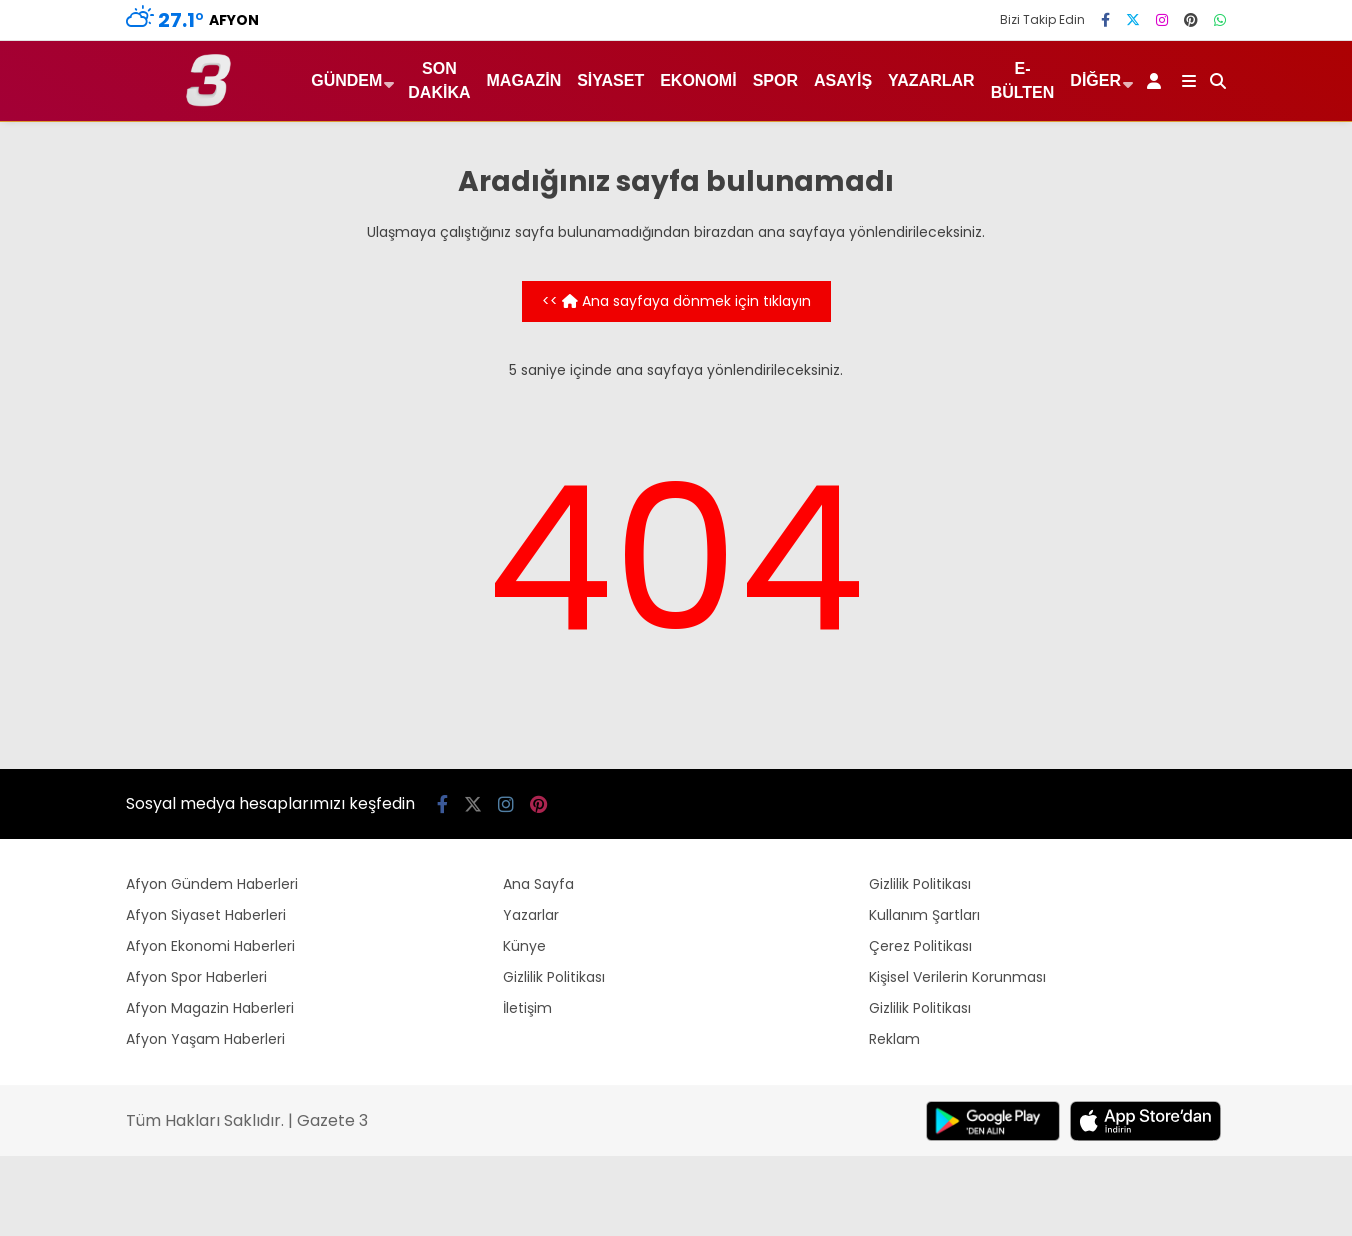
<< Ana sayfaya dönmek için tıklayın (676, 301)
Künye (524, 946)
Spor (775, 80)
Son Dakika (439, 80)
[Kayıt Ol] (1157, 81)
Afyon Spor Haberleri (196, 977)
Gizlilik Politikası (554, 977)
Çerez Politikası (920, 946)
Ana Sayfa (538, 884)
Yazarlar (931, 80)
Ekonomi (698, 80)
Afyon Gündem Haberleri (212, 884)
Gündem (346, 80)
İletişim (527, 1008)
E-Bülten (1023, 80)
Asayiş (843, 80)
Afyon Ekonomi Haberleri (210, 946)
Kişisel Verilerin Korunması (957, 977)
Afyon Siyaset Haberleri (206, 915)
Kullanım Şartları (924, 915)
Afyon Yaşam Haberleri (205, 1039)
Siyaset (610, 80)
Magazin (524, 80)
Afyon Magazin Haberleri (210, 1008)
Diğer (1095, 80)
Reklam (894, 1039)
